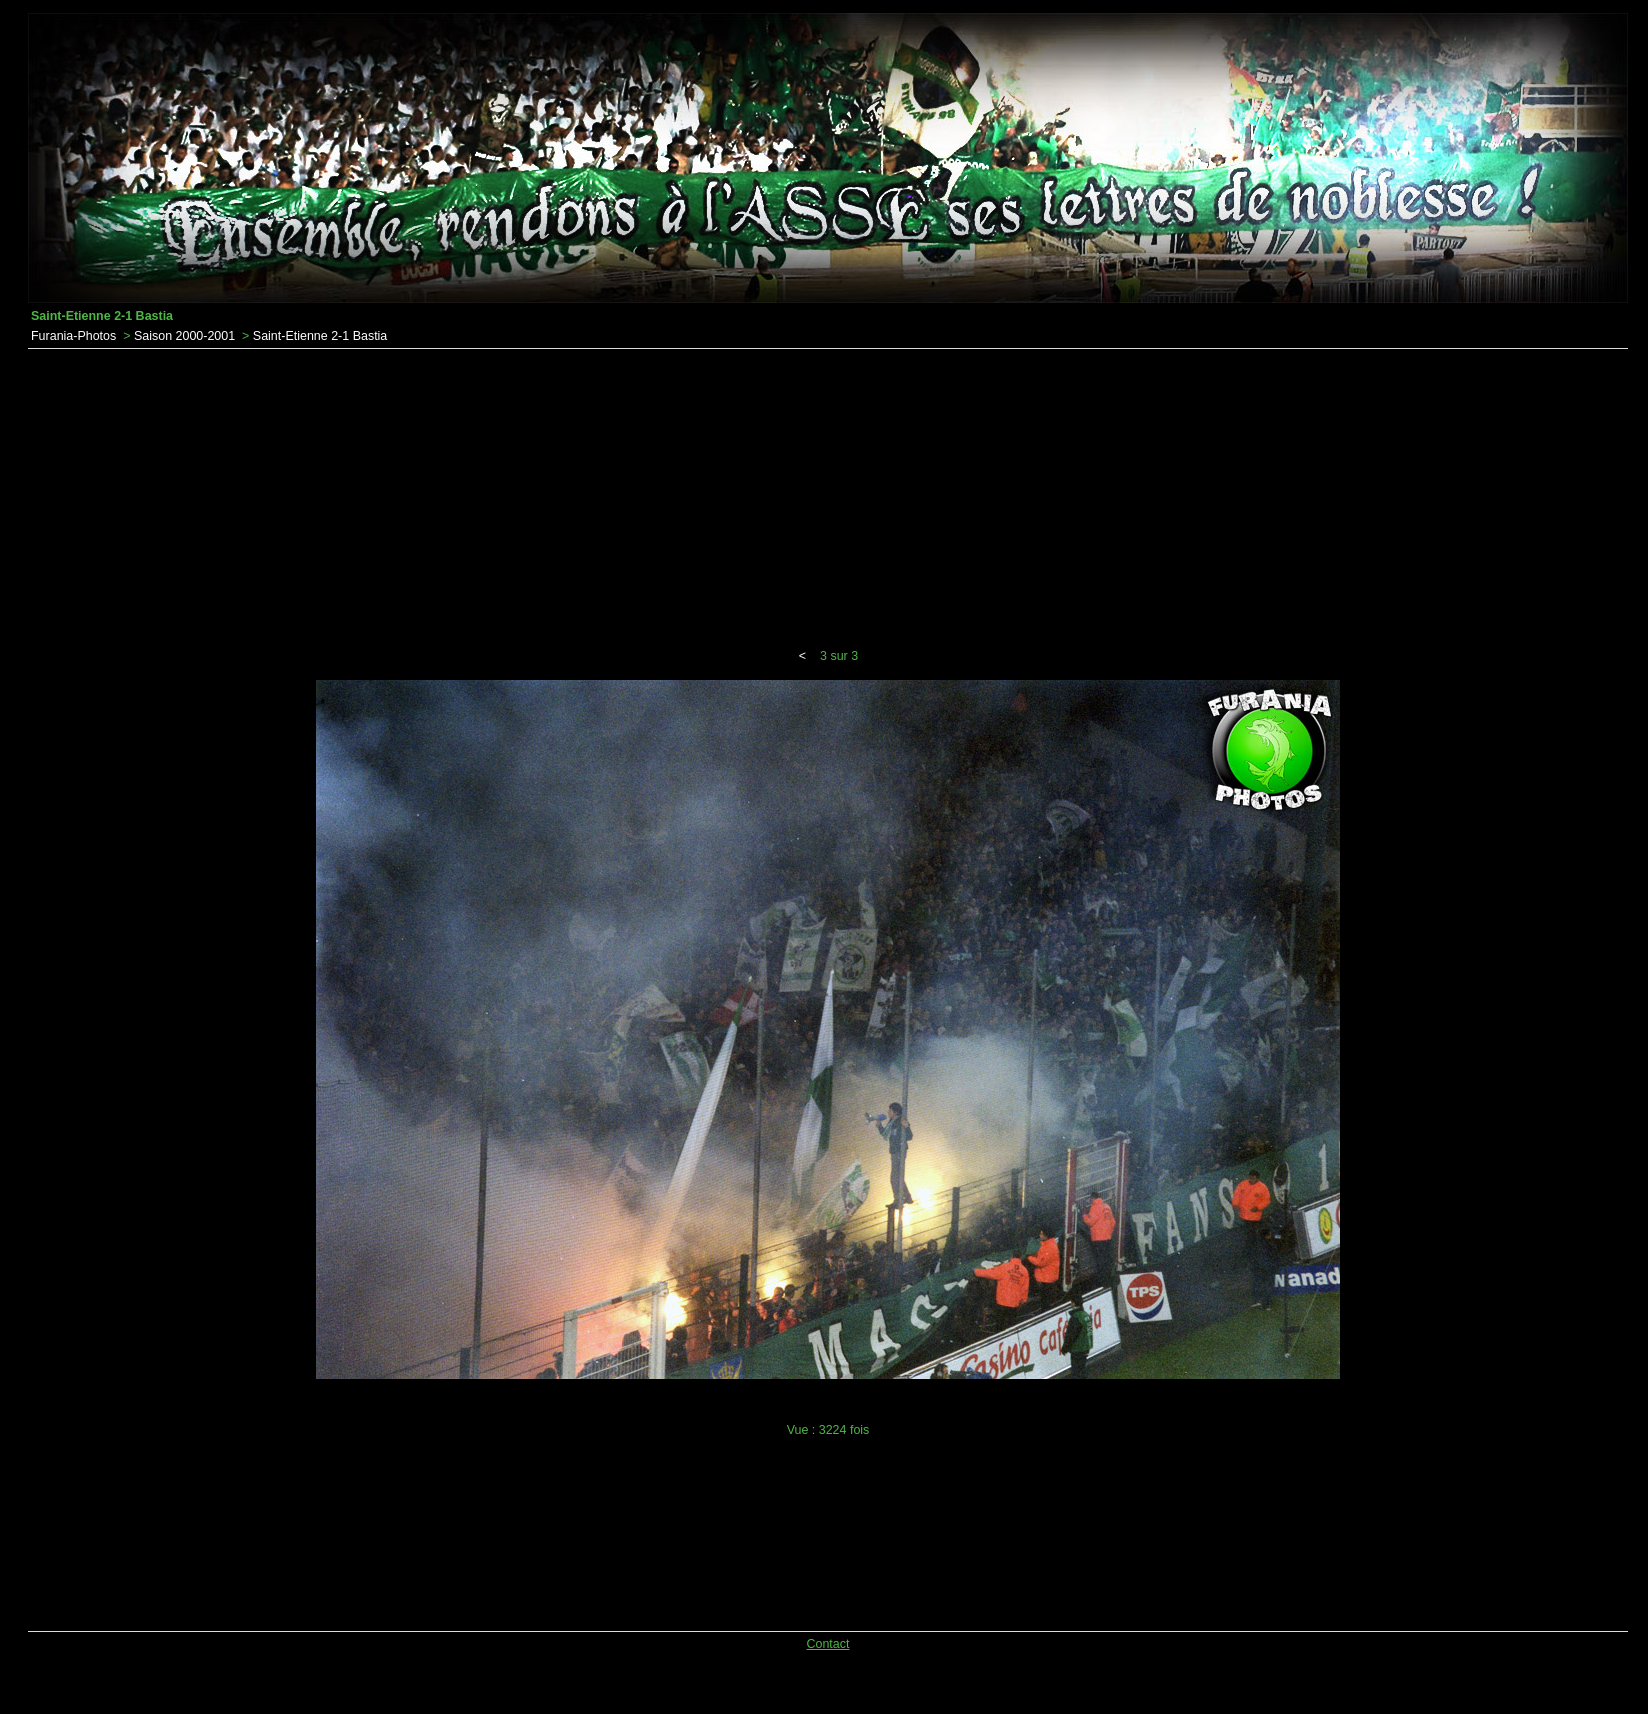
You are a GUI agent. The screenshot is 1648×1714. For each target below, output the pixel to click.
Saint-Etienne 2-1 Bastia (320, 336)
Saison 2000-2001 (184, 336)
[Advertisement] (828, 499)
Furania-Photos (73, 336)
